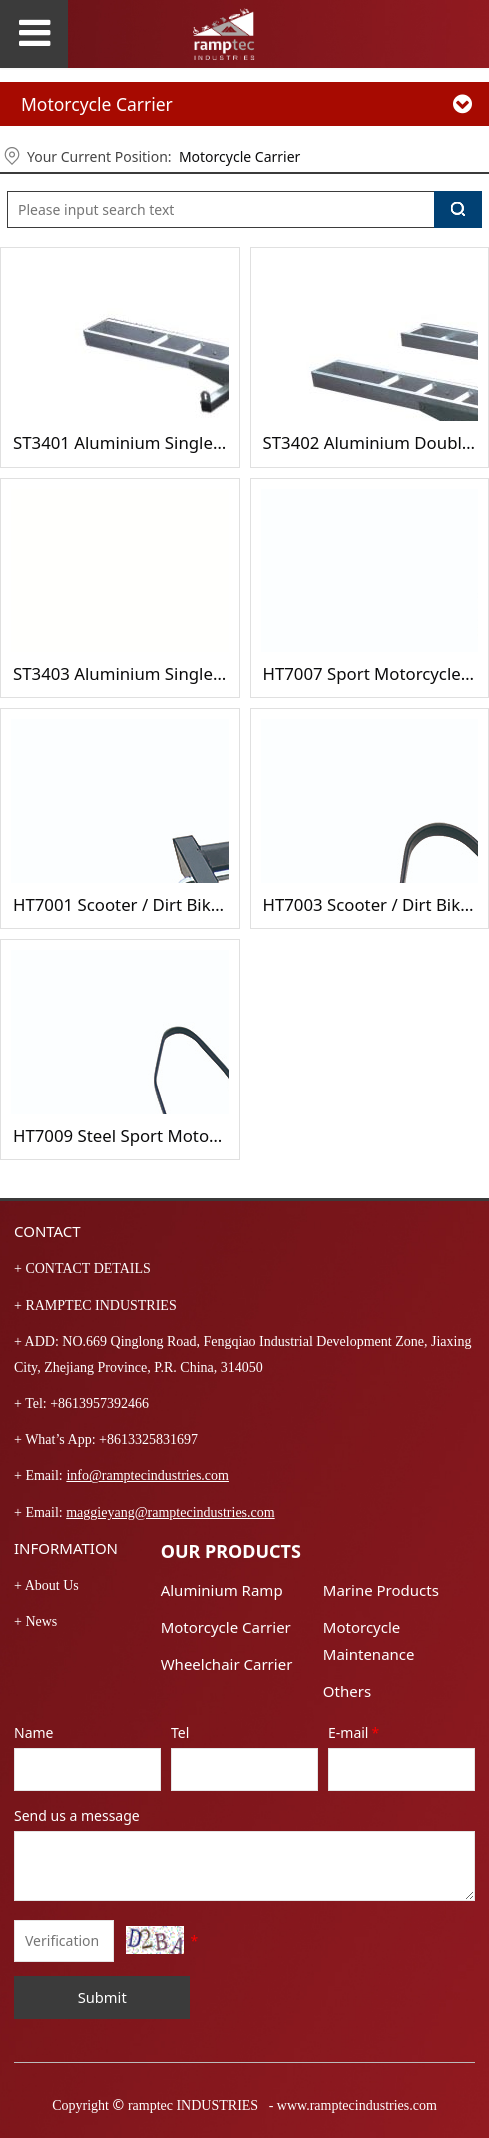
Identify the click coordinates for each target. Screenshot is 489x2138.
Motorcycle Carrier (239, 156)
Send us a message (77, 1815)
